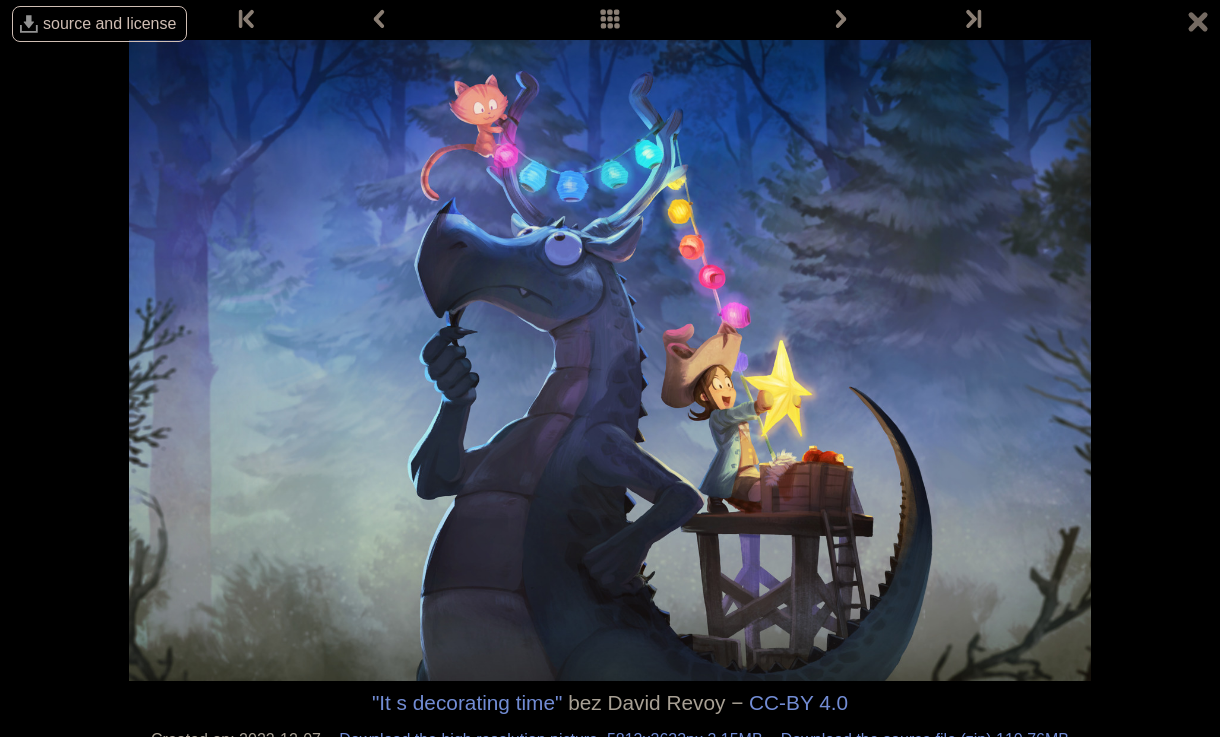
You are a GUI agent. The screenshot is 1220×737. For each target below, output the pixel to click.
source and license (109, 23)
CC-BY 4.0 (798, 702)
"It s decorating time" (467, 702)
